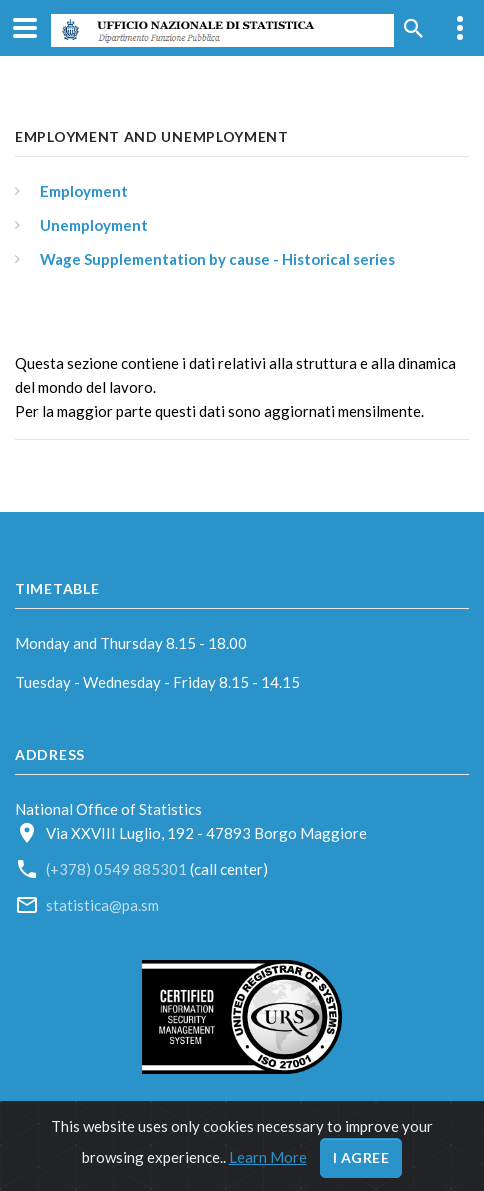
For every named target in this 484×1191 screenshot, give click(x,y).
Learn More (268, 1157)
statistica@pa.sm (102, 905)
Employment (84, 191)
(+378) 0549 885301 (118, 869)
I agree (361, 1157)
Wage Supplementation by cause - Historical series (217, 259)
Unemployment (94, 225)
